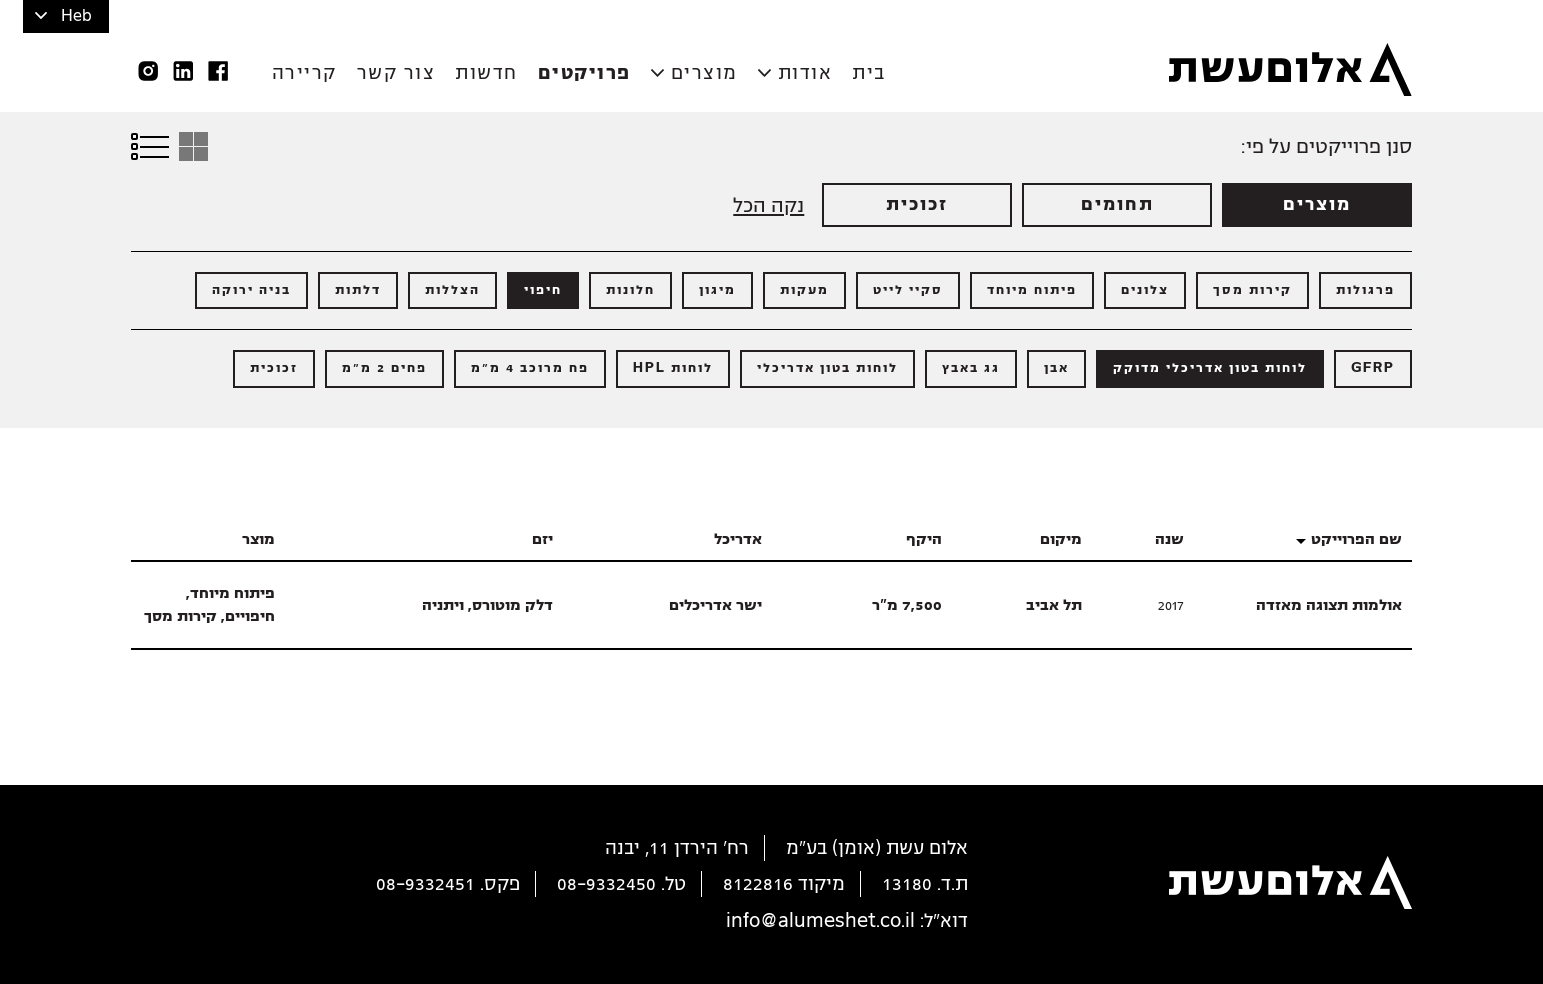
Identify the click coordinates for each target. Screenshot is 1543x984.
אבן (1056, 368)
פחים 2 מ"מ (384, 368)
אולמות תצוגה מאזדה (1329, 605)
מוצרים (704, 73)
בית (869, 73)
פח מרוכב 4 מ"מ (530, 368)
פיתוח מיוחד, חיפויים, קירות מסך (209, 604)
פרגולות (1365, 290)
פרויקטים (584, 73)
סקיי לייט (908, 290)
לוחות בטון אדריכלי (827, 368)
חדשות (486, 73)
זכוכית (917, 204)
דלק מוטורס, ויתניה (487, 605)
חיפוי (543, 290)
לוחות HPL (673, 368)
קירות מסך (1252, 290)
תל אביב (1054, 605)
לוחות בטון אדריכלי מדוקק (1210, 368)
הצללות (452, 290)
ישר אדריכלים (715, 605)
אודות (805, 73)
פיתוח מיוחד (1032, 290)
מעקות (804, 290)
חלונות (630, 290)
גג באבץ (971, 368)
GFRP (1373, 368)
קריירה (304, 73)
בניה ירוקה (251, 290)
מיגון (717, 290)
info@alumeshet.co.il (820, 921)
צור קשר (396, 73)
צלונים (1145, 290)
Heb (76, 16)
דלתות (358, 290)
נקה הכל (768, 205)
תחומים (1117, 204)
